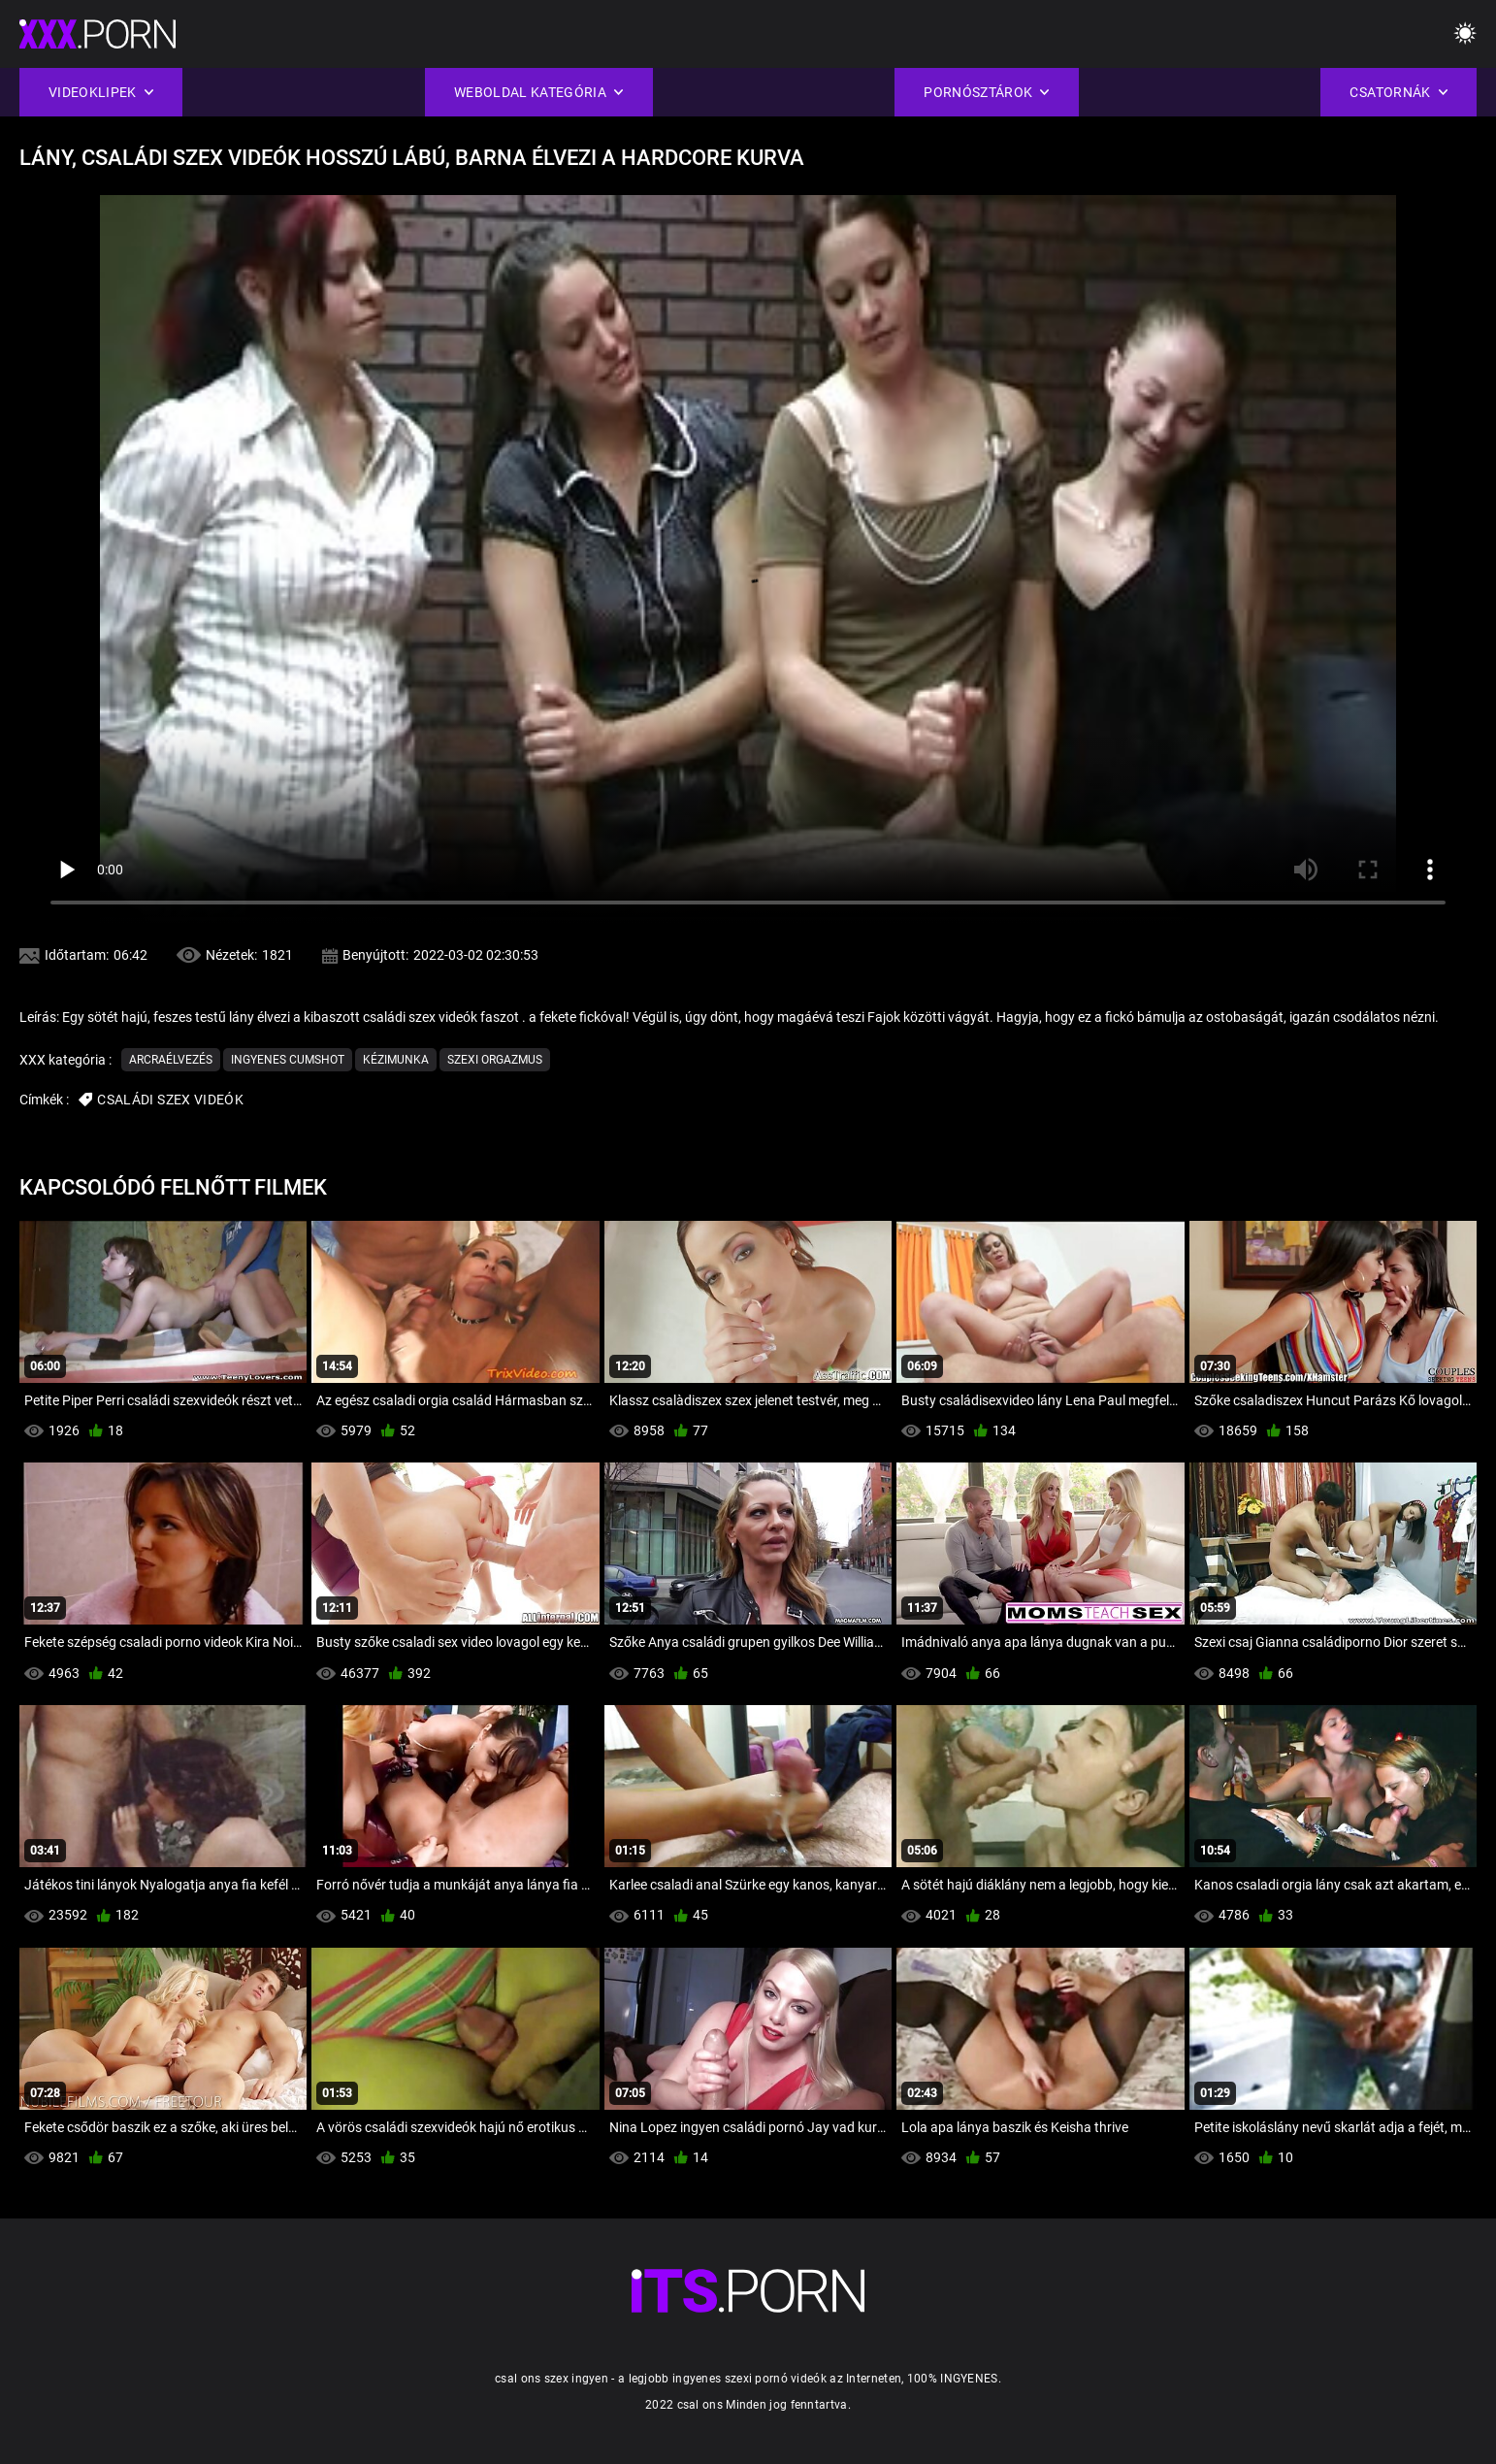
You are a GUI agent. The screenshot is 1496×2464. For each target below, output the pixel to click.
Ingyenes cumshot (287, 1060)
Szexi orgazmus (494, 1060)
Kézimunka (396, 1060)
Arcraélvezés (170, 1060)
